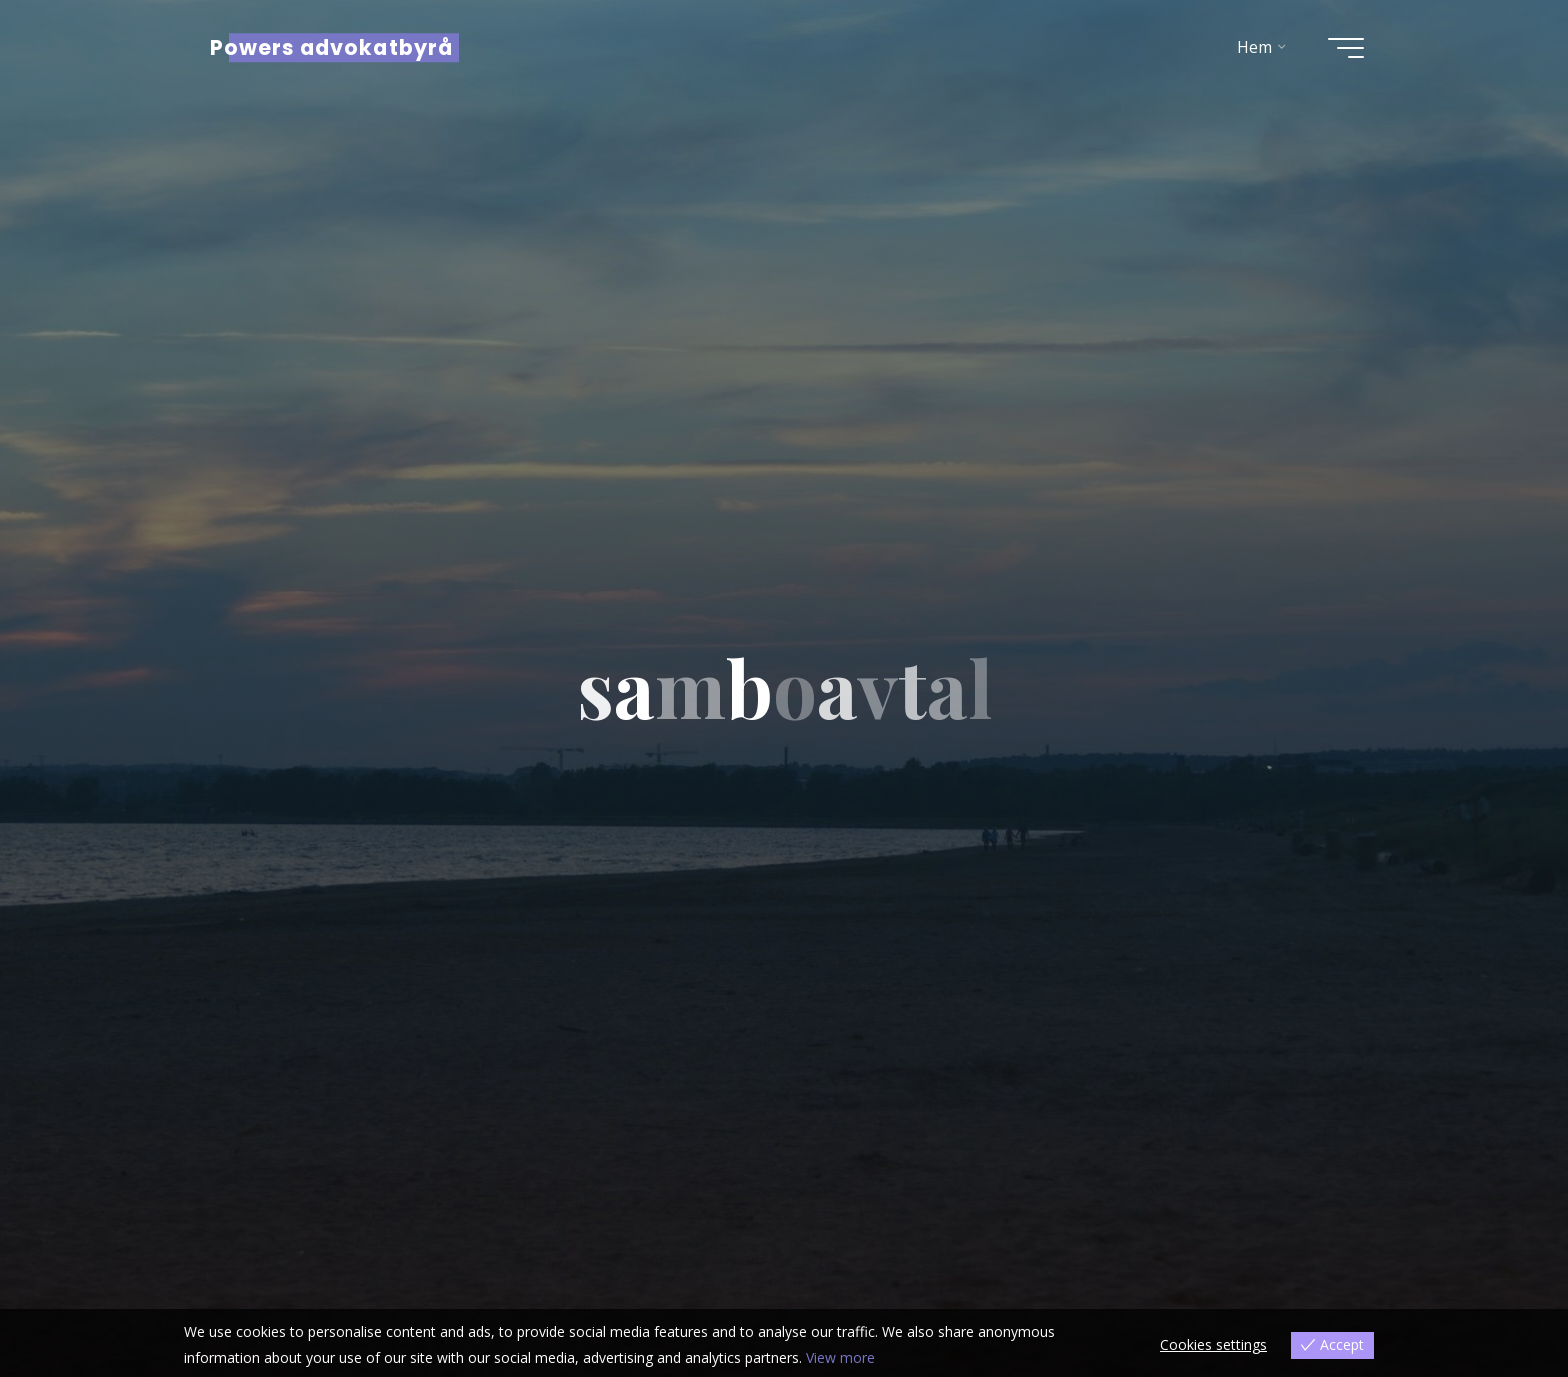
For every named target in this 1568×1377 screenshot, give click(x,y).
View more (840, 1357)
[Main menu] (1346, 48)
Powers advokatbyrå (331, 47)
